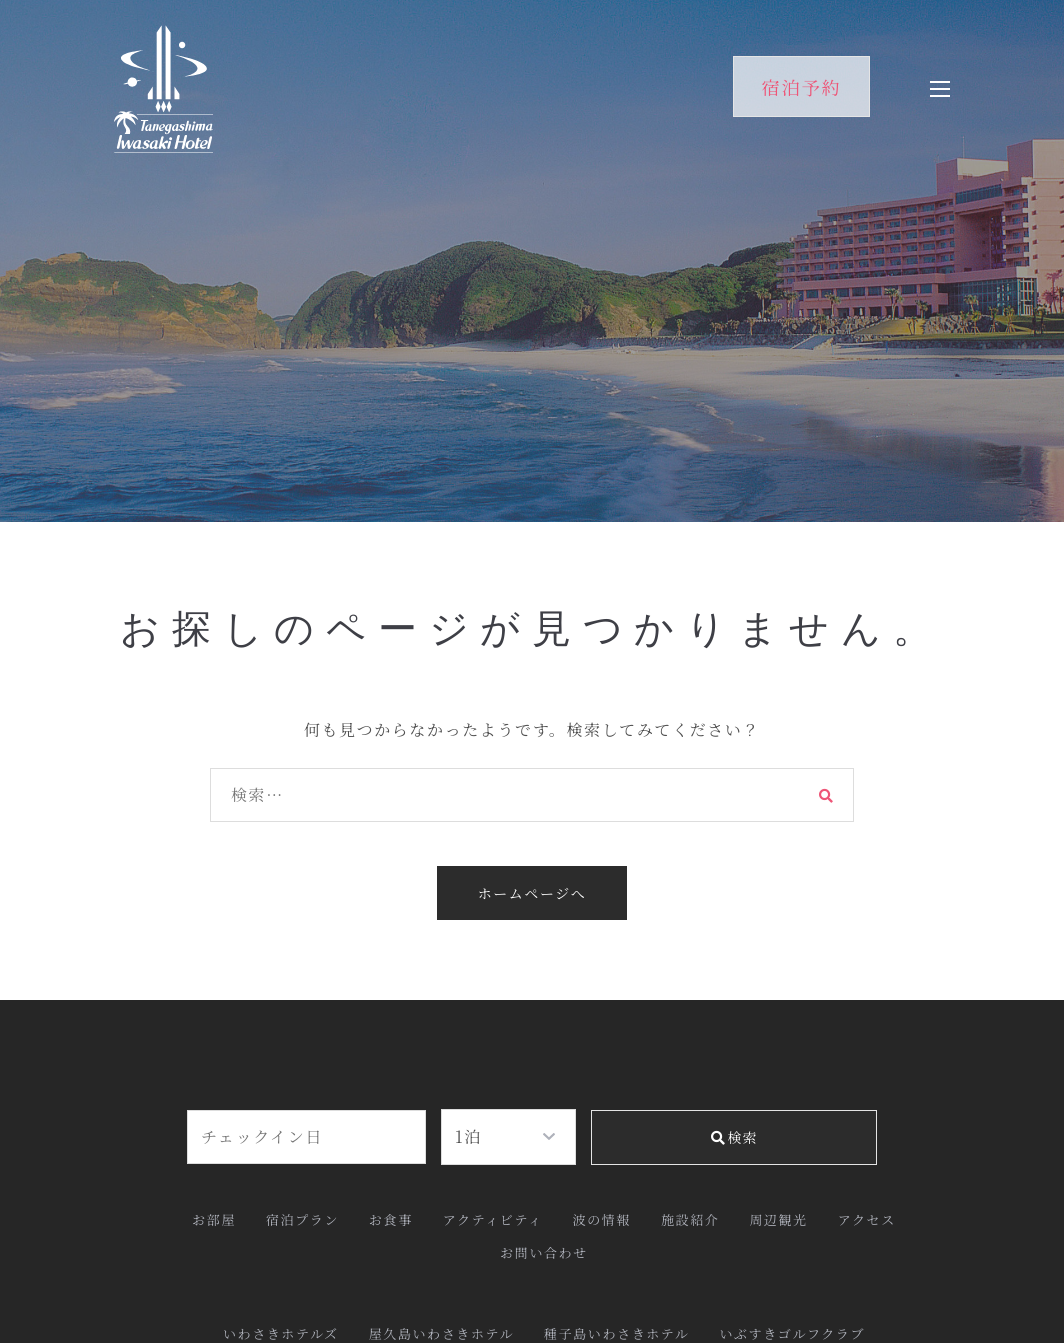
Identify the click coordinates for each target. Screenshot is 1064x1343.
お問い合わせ (544, 1252)
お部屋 (214, 1219)
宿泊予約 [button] (801, 87)
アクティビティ (493, 1219)
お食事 (391, 1219)
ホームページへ (532, 893)
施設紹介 (690, 1219)
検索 (734, 1137)
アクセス (867, 1219)
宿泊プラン (302, 1219)
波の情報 (602, 1219)
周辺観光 (778, 1219)
